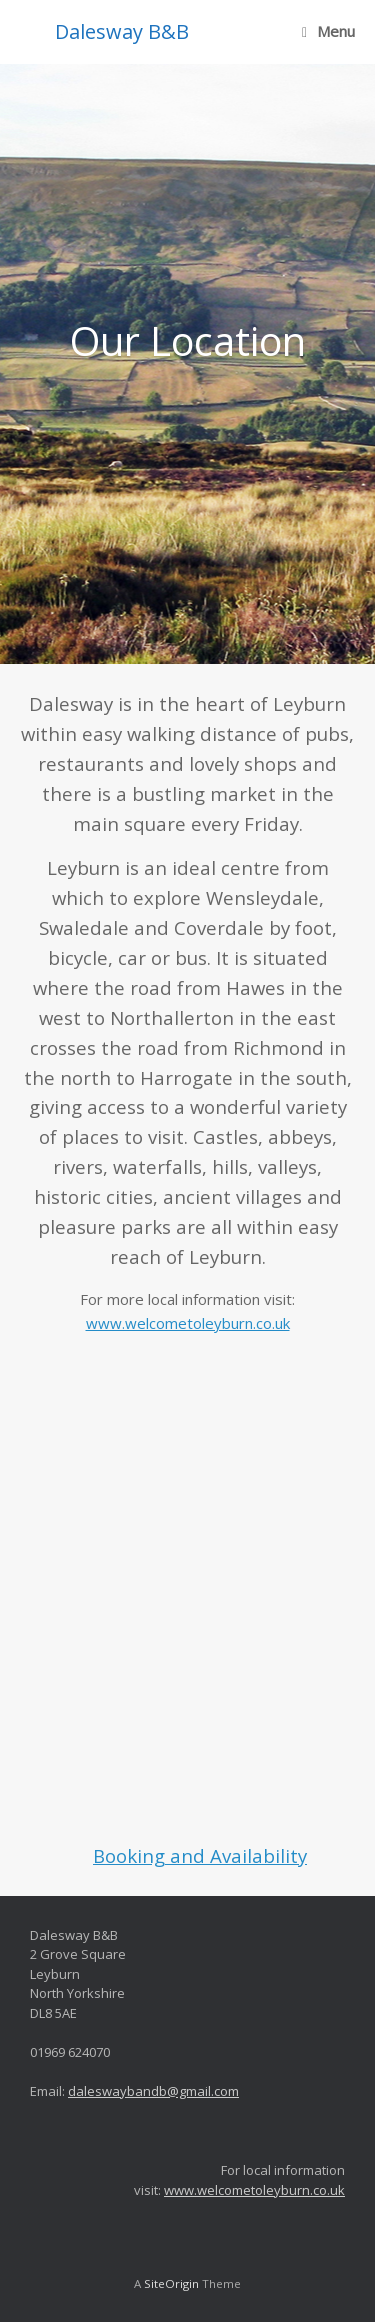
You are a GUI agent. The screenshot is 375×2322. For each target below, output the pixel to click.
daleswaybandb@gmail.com (153, 2091)
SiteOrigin (171, 2283)
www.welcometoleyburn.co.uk (188, 1323)
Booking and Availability (200, 1855)
